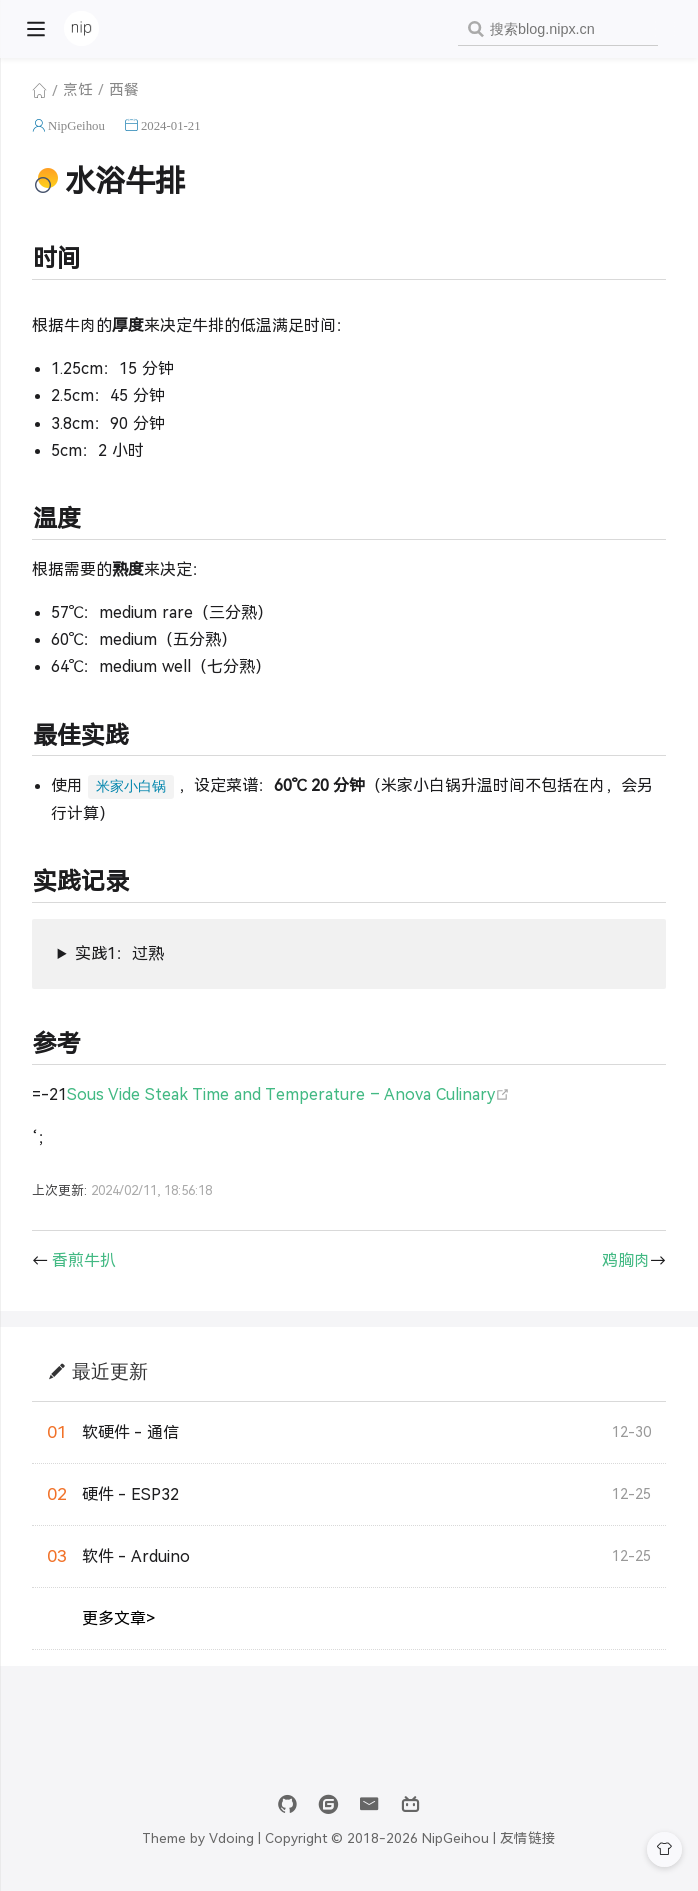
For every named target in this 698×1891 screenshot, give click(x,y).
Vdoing (231, 1838)
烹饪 (78, 90)
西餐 (124, 90)
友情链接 (528, 1838)
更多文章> (118, 1618)
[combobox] (558, 29)
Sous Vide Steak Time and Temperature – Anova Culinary (288, 1094)
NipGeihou (76, 125)
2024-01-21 (171, 125)
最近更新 (110, 1370)
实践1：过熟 (119, 953)
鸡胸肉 (626, 1260)
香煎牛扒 (84, 1260)
